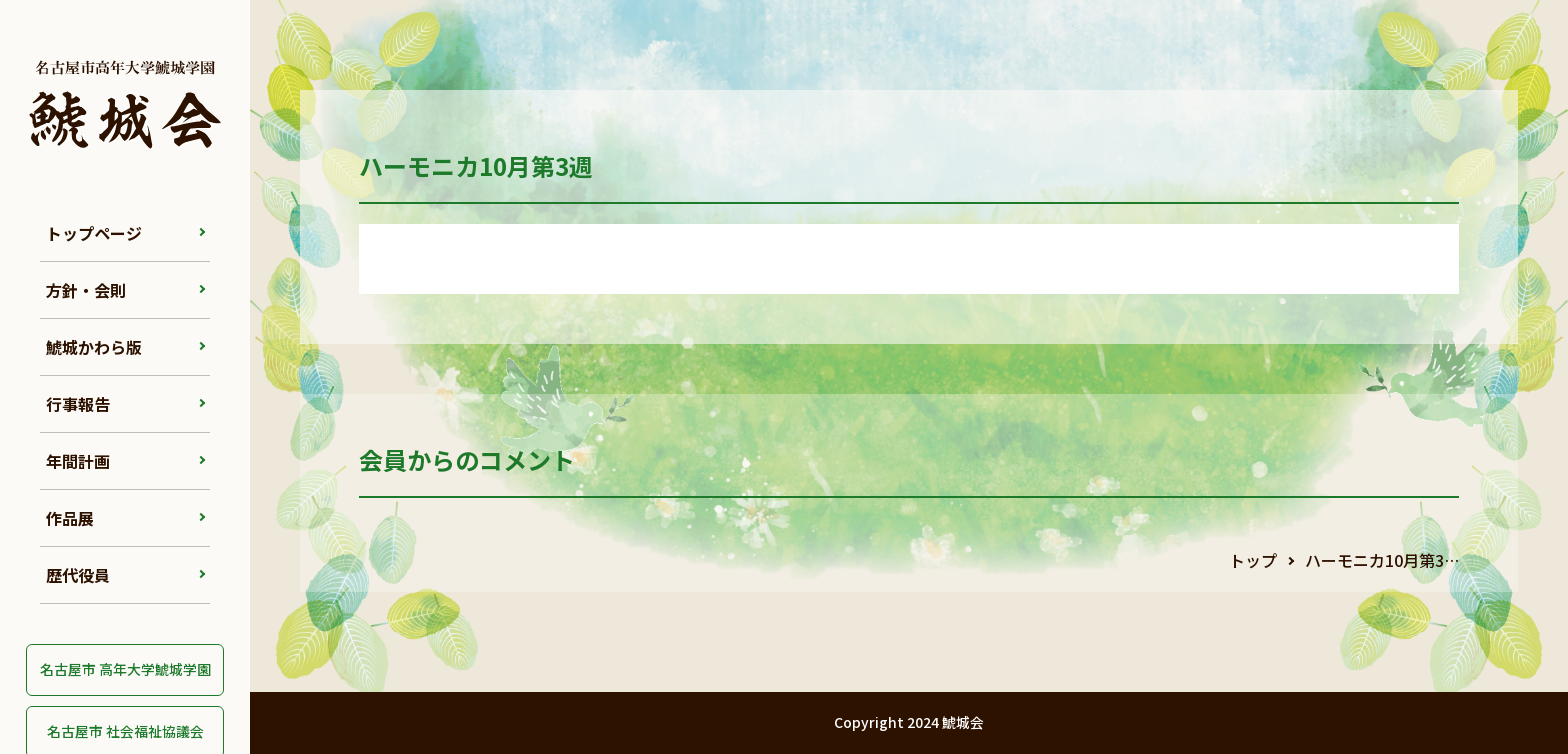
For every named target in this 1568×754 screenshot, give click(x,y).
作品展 (70, 518)
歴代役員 (78, 575)
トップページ (94, 233)
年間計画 (78, 461)
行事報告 (78, 404)
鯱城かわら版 (94, 347)
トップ (1253, 560)
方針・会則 (86, 290)
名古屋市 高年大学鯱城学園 (125, 669)
